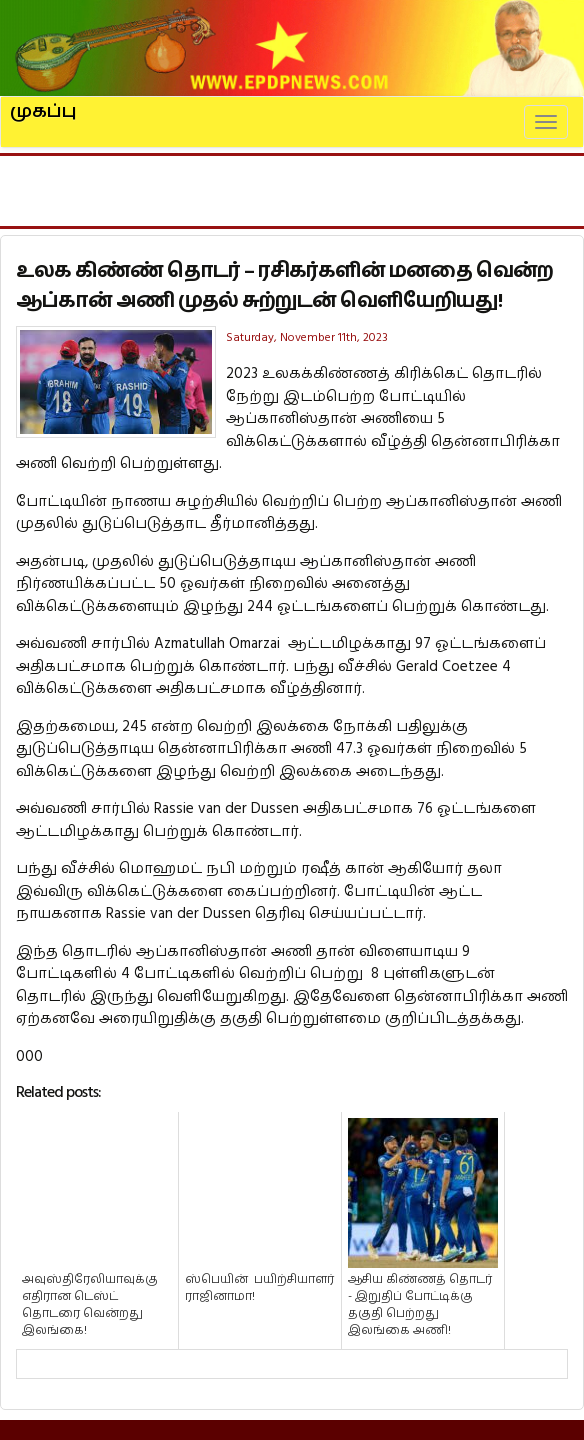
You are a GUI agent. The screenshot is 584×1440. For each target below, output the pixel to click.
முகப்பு (43, 103)
